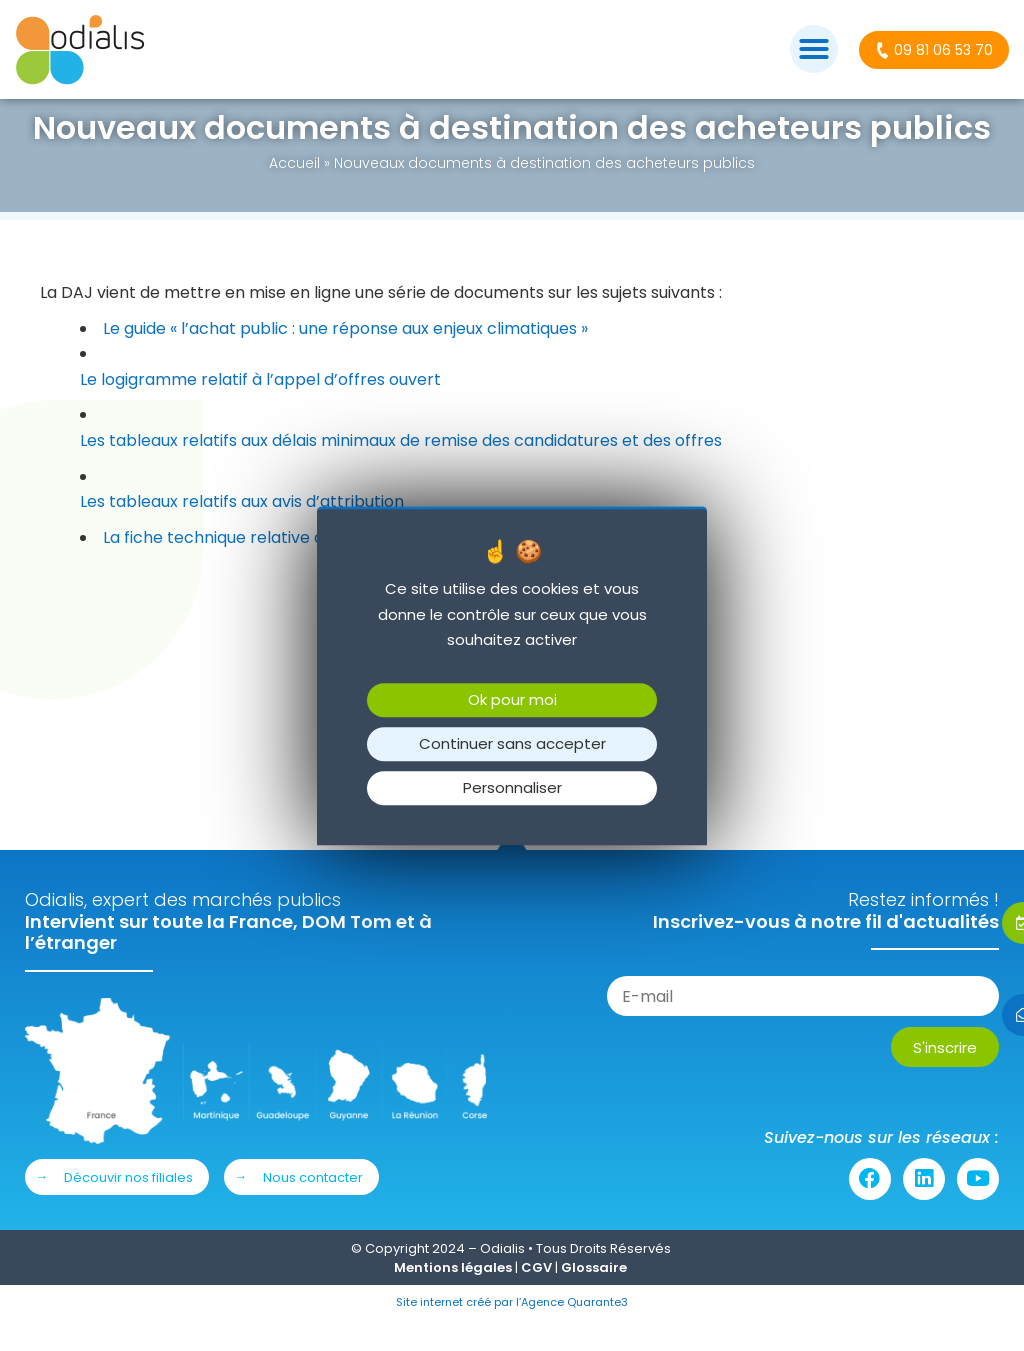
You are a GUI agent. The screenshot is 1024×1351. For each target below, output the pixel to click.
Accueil (294, 193)
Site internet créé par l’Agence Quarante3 (512, 1332)
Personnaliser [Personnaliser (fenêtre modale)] (512, 787)
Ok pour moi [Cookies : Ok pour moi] (512, 699)
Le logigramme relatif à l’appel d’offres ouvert (260, 409)
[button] (814, 49)
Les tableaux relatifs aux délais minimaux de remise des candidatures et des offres (401, 470)
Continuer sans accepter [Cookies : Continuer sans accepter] (512, 743)
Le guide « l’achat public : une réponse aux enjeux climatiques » (345, 358)
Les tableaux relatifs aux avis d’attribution (242, 531)
